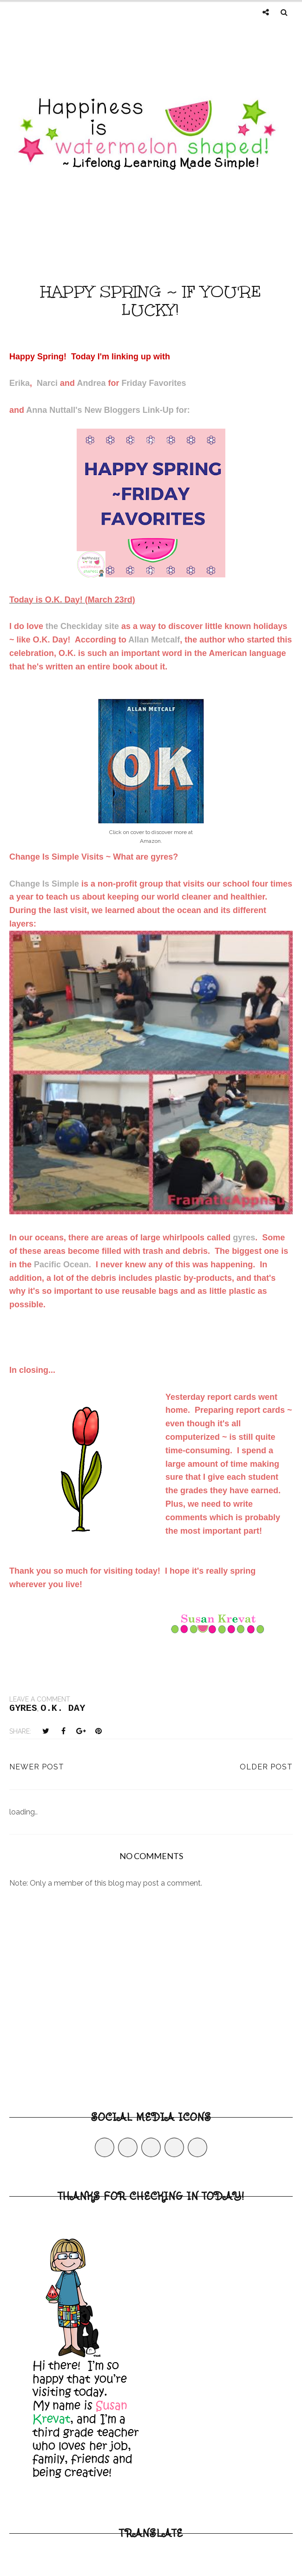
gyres (244, 1237)
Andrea (91, 383)
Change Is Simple (44, 883)
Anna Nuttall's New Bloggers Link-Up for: (108, 410)
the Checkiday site (82, 626)
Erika (19, 383)
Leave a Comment (39, 1699)
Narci (47, 383)
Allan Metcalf (154, 639)
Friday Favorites (153, 383)
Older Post (266, 1766)
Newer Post (36, 1766)
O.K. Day (62, 1708)
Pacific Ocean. (62, 1264)
